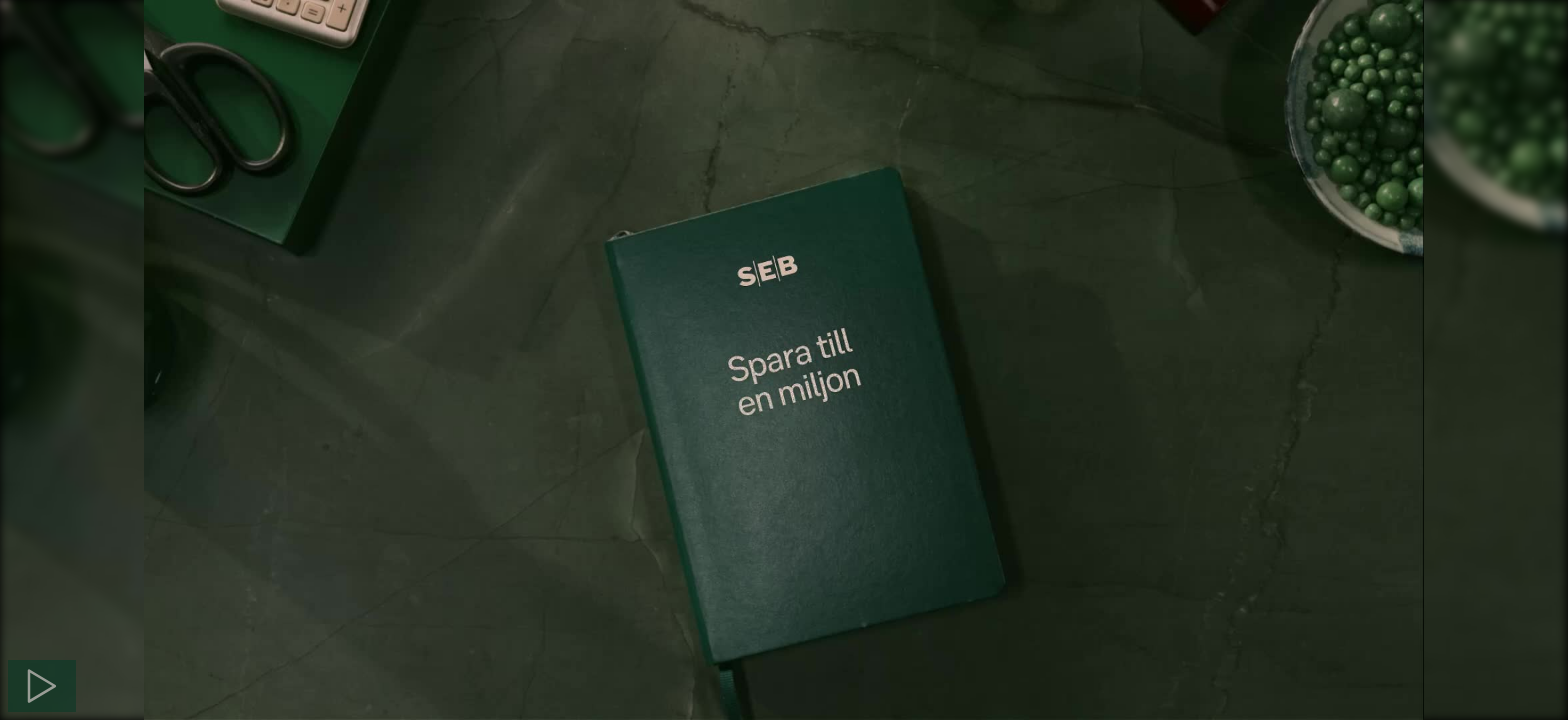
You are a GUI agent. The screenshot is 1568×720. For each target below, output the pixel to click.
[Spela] (42, 686)
